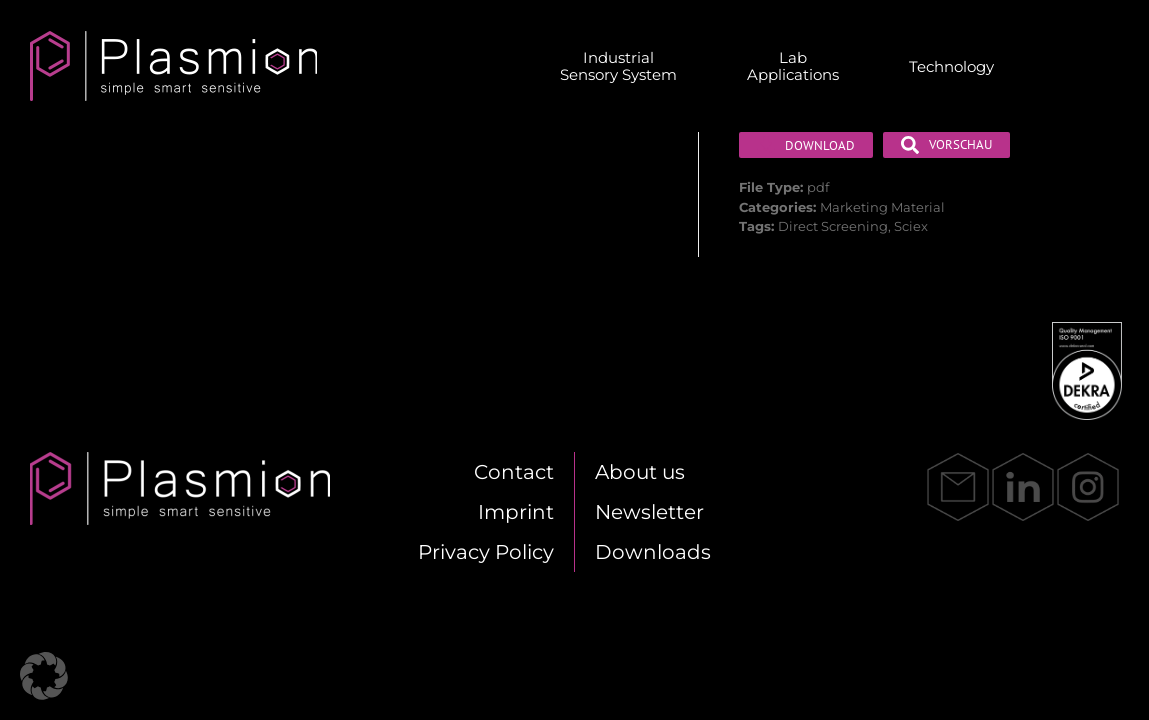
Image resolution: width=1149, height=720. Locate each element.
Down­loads (653, 552)
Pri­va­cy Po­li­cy (486, 552)
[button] (44, 676)
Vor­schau (946, 145)
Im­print (516, 512)
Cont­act (514, 472)
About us (640, 472)
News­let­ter (649, 512)
